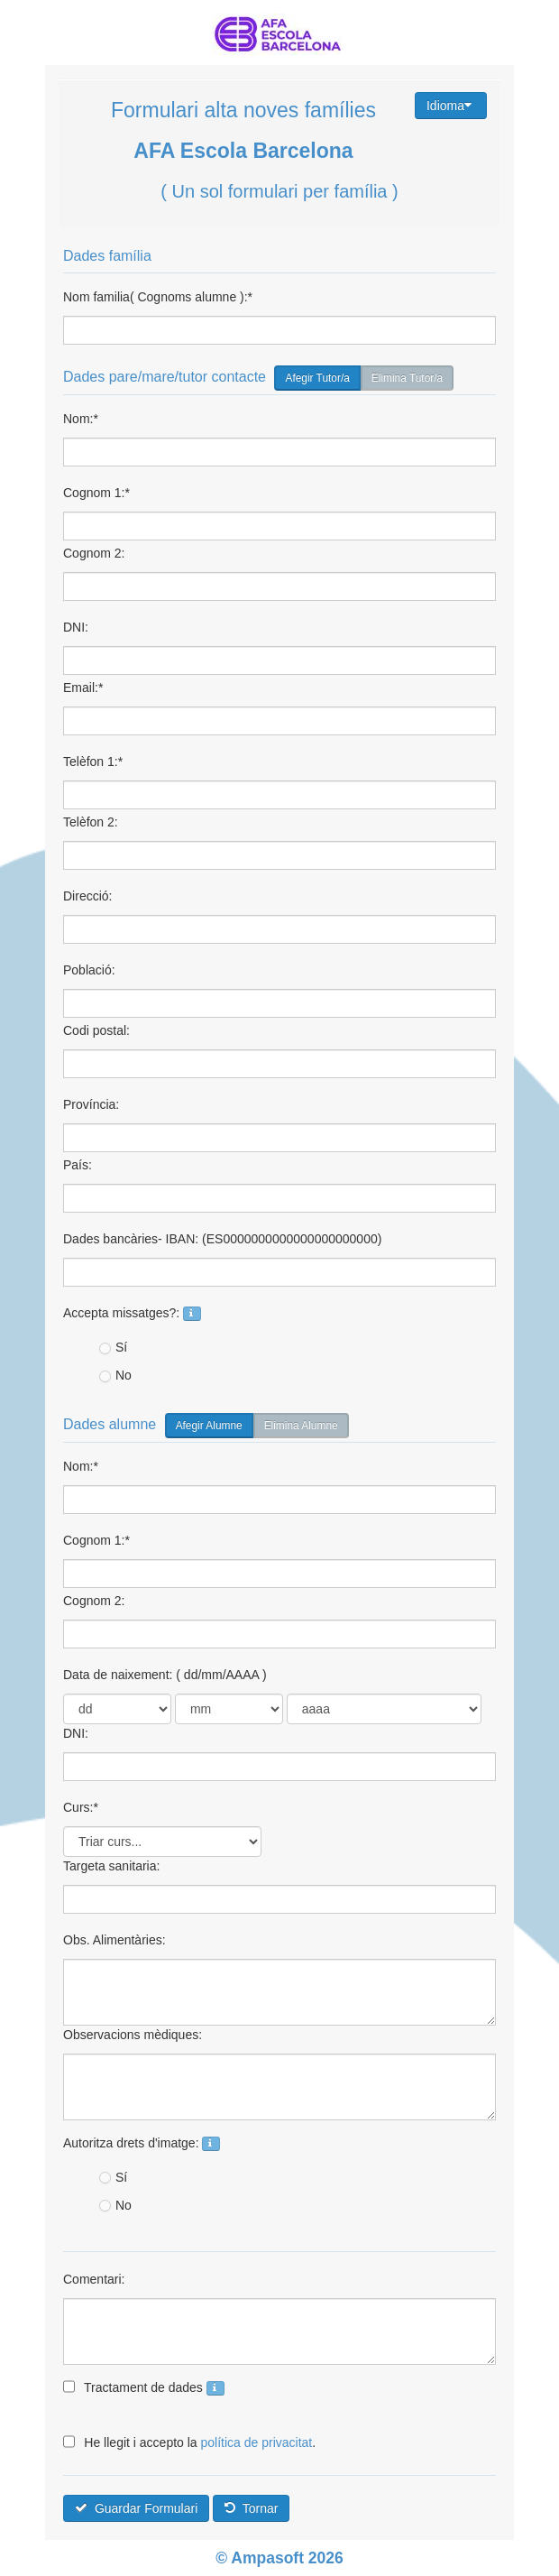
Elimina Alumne (301, 1425)
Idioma (449, 105)
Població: (89, 970)
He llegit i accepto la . (189, 2441)
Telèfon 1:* (93, 761)
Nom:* (80, 418)
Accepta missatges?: (132, 1313)
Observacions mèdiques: (132, 2034)
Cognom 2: (93, 553)
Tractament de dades (144, 2387)
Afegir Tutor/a (317, 378)
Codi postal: (96, 1030)
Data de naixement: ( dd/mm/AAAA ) (165, 1674)
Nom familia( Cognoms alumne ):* (157, 297)
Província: (91, 1104)
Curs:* (80, 1807)
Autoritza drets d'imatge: (141, 2143)
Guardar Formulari (136, 2508)
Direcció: (87, 896)
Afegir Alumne (209, 1425)
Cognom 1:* (96, 492)
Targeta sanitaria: (111, 1866)
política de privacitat (257, 2442)
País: (77, 1165)
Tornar (251, 2508)
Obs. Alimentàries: (114, 1940)
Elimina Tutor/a (407, 378)
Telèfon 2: (90, 822)
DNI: (75, 627)
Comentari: (93, 2279)
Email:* (83, 687)
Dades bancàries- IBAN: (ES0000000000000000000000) (222, 1239)
